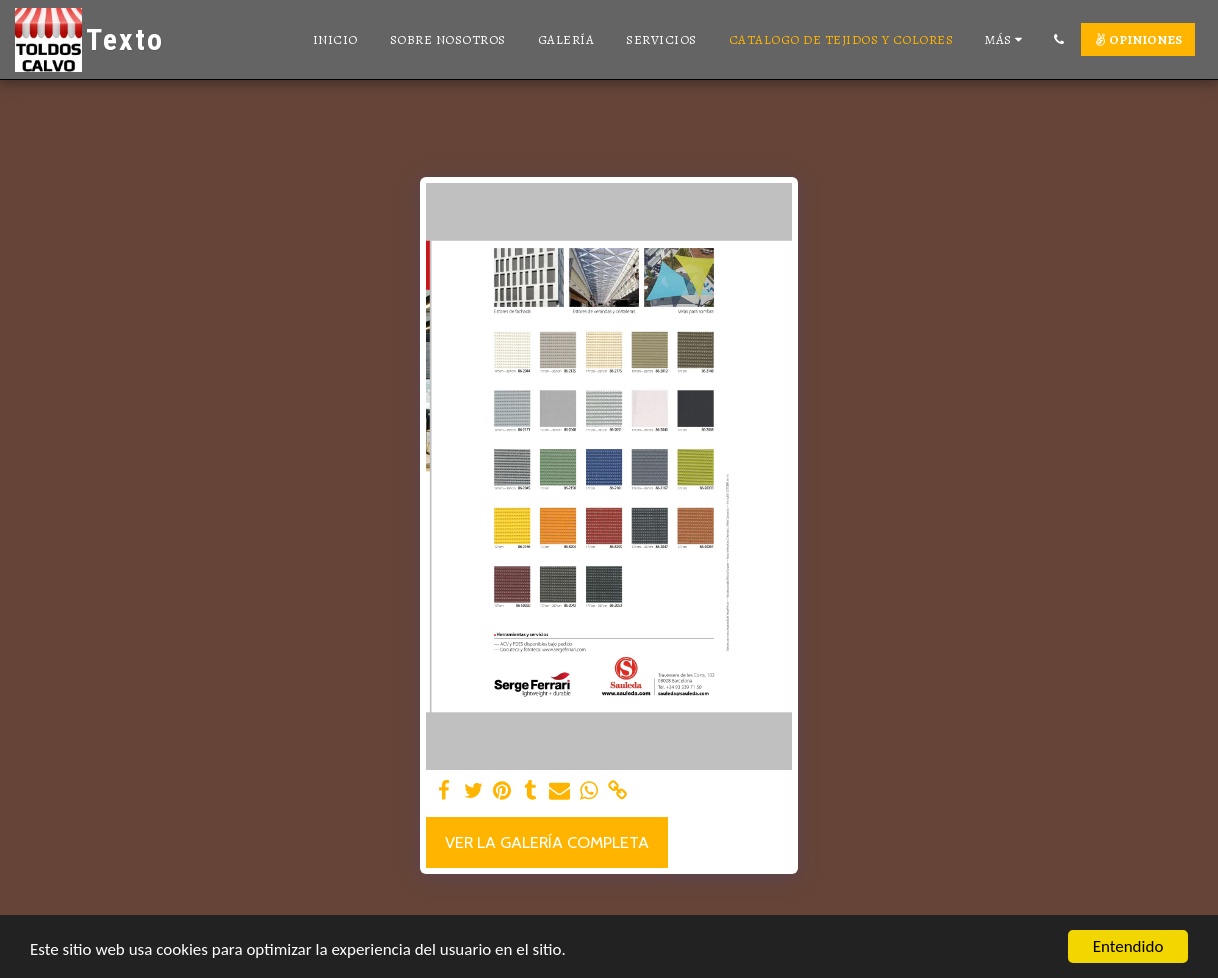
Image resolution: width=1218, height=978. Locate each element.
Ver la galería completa (547, 842)
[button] (1058, 39)
